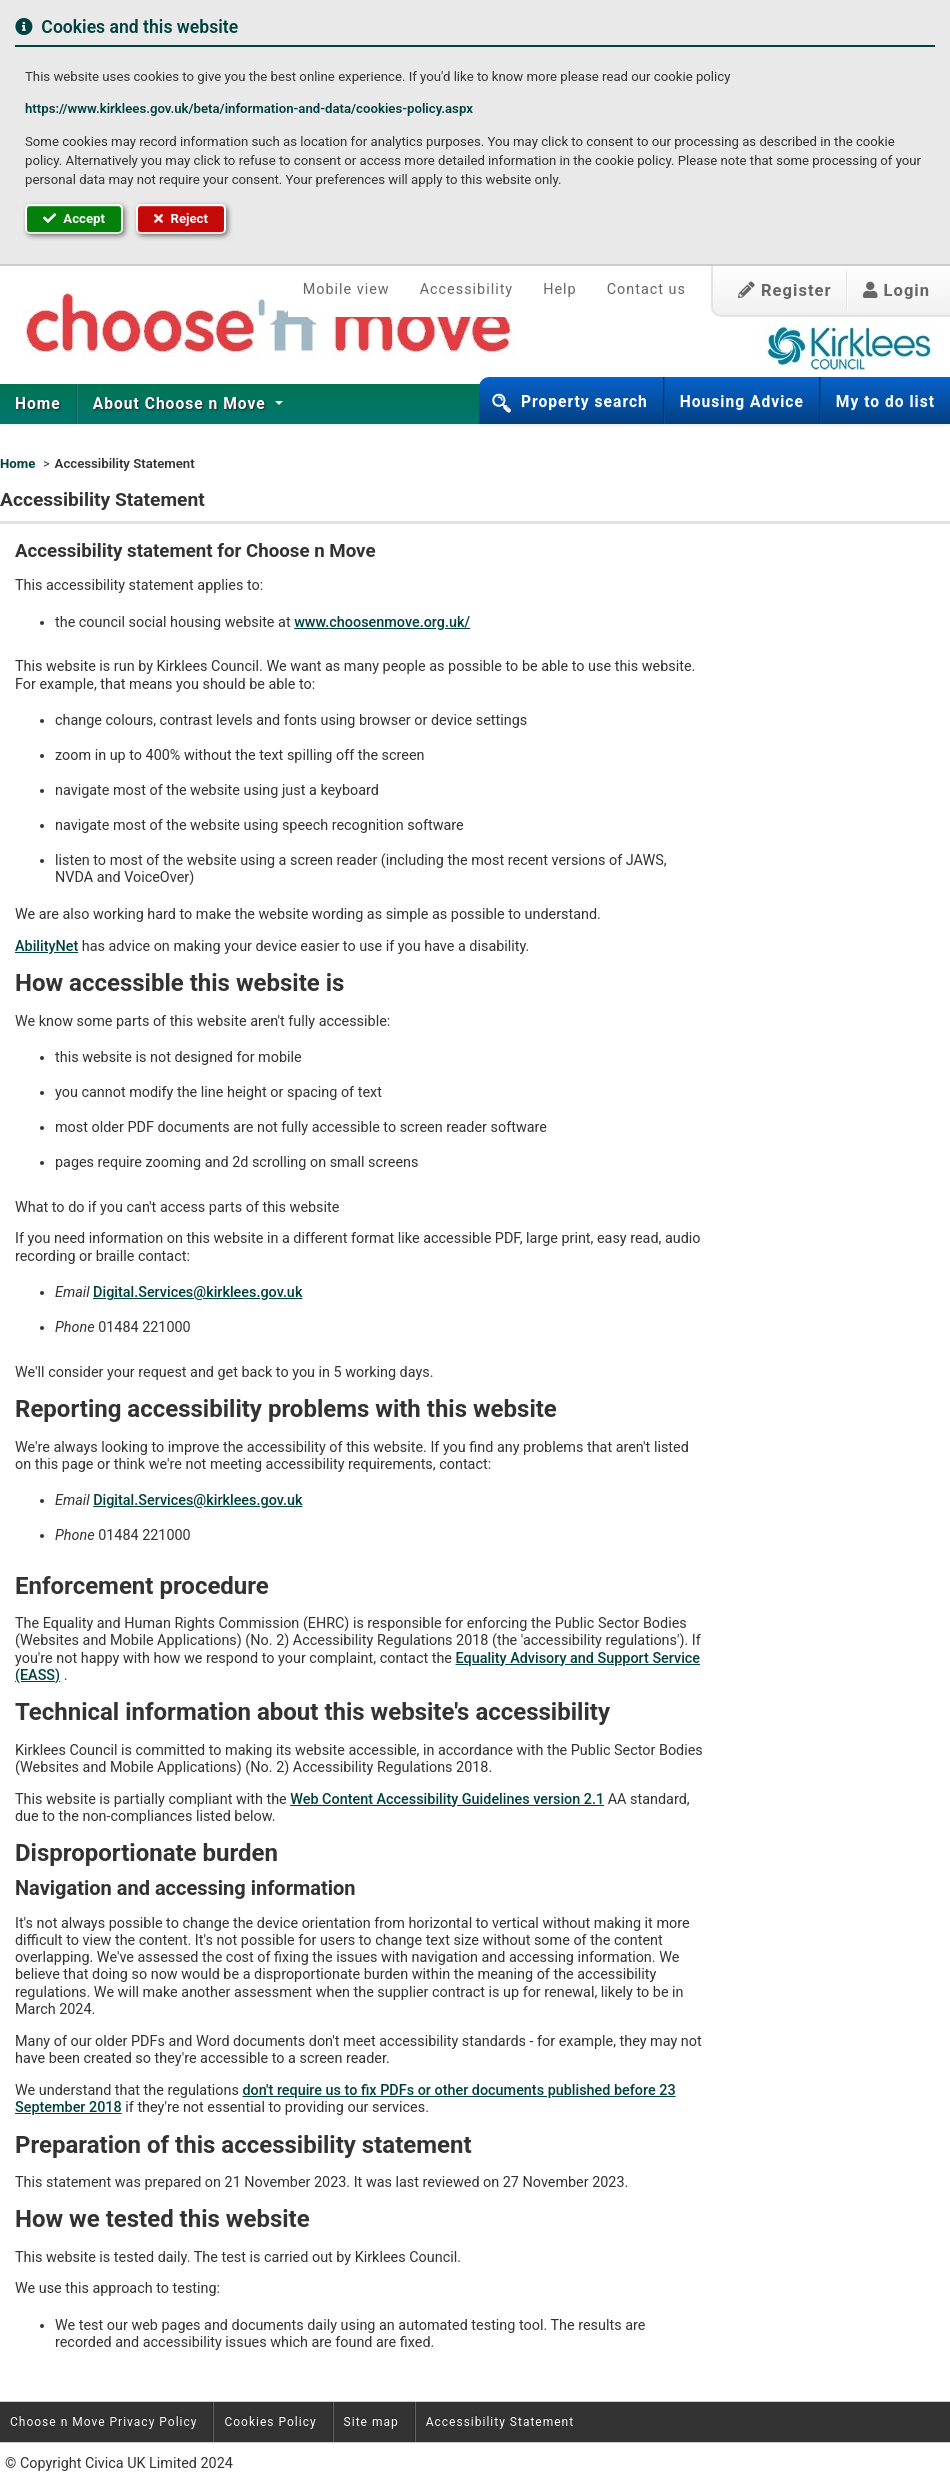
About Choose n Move (182, 404)
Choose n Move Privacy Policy (103, 2422)
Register (785, 290)
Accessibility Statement (500, 2422)
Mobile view (346, 289)
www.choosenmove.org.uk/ (382, 622)
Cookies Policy (270, 2422)
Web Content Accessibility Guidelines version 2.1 (447, 1799)
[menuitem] (38, 404)
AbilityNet (46, 946)
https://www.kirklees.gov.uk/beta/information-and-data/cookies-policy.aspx (249, 108)
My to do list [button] (885, 402)
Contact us (646, 289)
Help (559, 289)
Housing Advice (742, 402)
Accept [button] (74, 218)
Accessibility (467, 289)
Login (896, 290)
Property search (584, 402)
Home (38, 404)
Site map (371, 2422)
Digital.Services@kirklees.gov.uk (197, 1292)
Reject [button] (181, 218)
